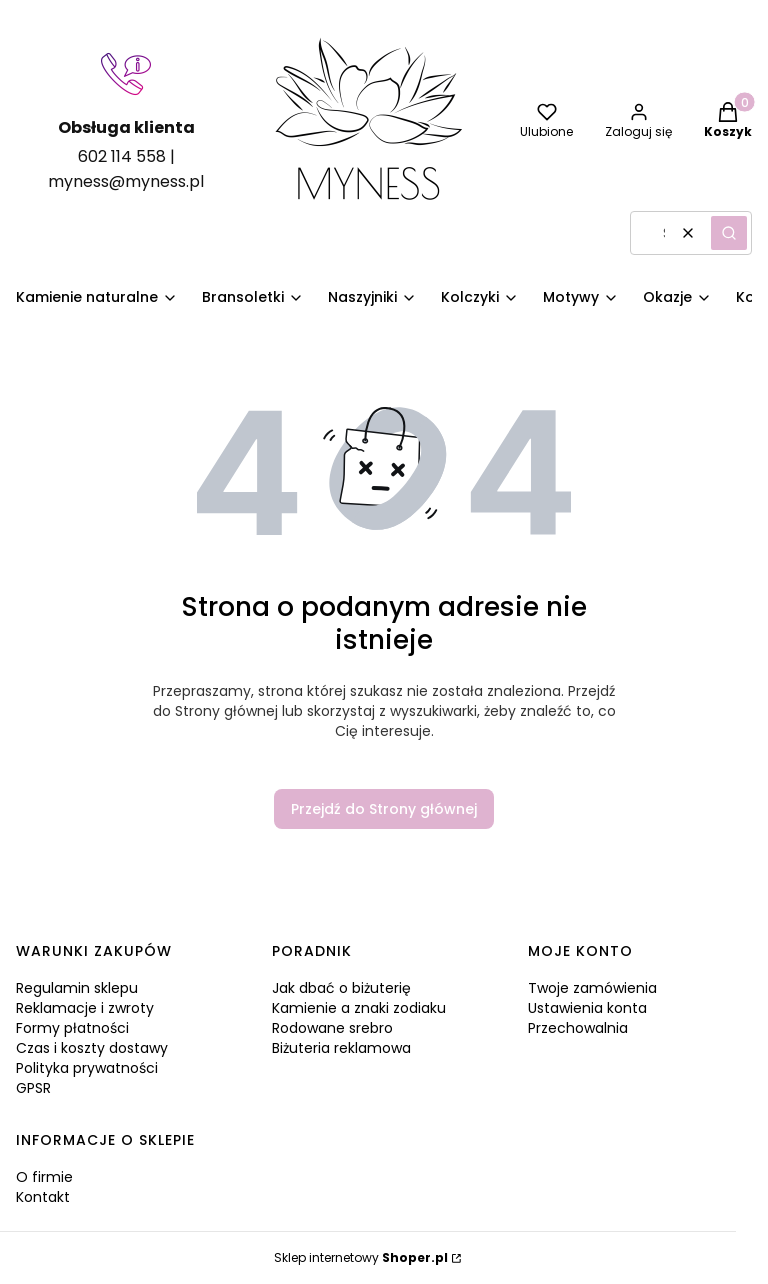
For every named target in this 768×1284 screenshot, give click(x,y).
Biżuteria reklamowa (341, 1048)
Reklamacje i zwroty (85, 1008)
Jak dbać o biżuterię (341, 988)
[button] (729, 233)
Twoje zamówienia (592, 988)
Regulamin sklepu (77, 988)
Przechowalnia (578, 1028)
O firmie (44, 1177)
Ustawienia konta (587, 1008)
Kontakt (43, 1197)
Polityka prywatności (87, 1068)
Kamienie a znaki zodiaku (359, 1008)
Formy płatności (72, 1028)
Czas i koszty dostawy (92, 1048)
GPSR (33, 1088)
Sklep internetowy (361, 1257)
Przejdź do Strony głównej (384, 809)
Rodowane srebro (332, 1028)
